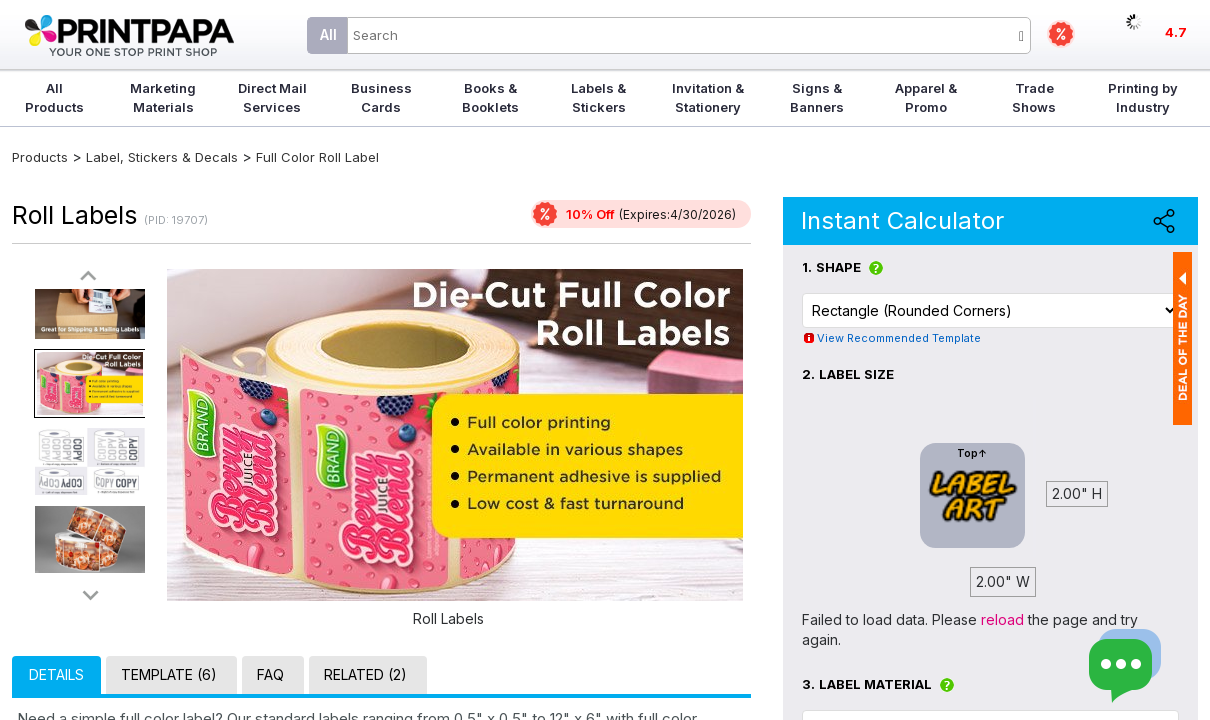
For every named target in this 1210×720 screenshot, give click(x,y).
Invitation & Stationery (708, 97)
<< (89, 276)
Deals (1061, 34)
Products (40, 157)
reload (1002, 619)
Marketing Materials (163, 97)
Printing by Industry (1143, 97)
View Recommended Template (899, 338)
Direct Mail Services (272, 97)
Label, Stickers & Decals (164, 157)
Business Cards (381, 97)
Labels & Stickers (598, 97)
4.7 (1176, 32)
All (328, 34)
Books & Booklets (490, 97)
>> (89, 594)
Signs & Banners (817, 97)
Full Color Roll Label (317, 157)
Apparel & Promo (926, 97)
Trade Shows (1034, 97)
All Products (54, 97)
